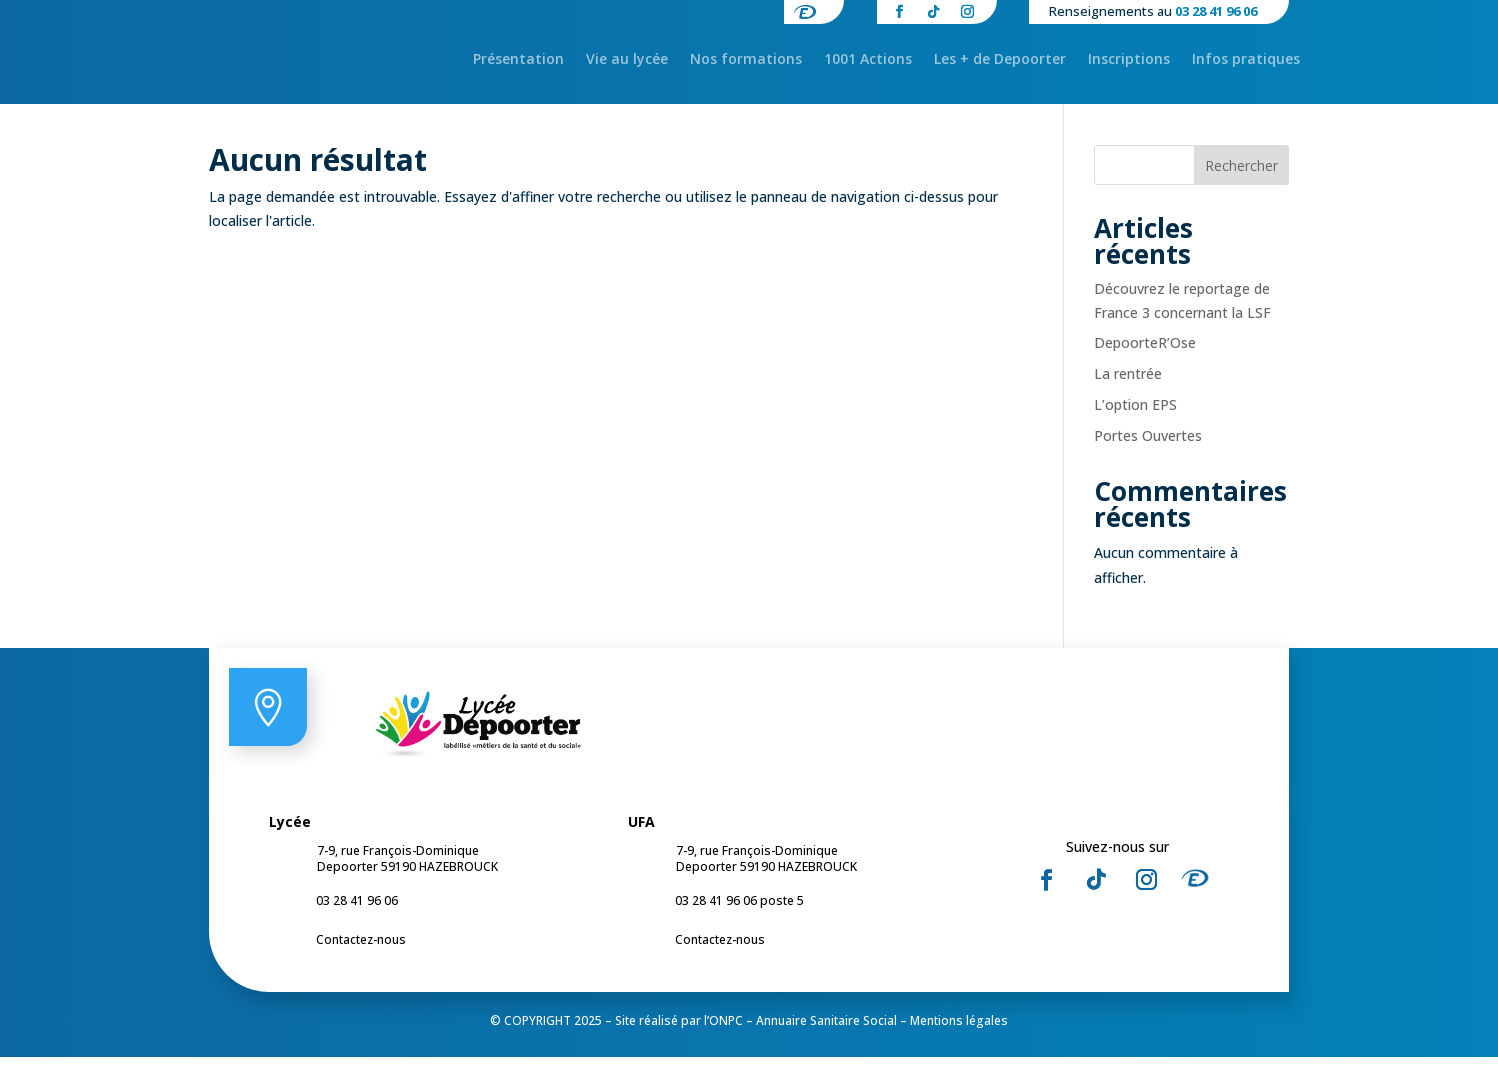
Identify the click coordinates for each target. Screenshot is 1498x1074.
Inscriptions (1129, 60)
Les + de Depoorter (1000, 60)
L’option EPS (1135, 421)
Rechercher (1241, 182)
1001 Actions (868, 60)
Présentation (518, 60)
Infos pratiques (1246, 60)
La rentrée (1128, 390)
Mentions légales (959, 1037)
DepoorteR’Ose (1145, 360)
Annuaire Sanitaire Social (826, 1037)
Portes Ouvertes (1148, 452)
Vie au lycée (627, 60)
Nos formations (746, 60)
